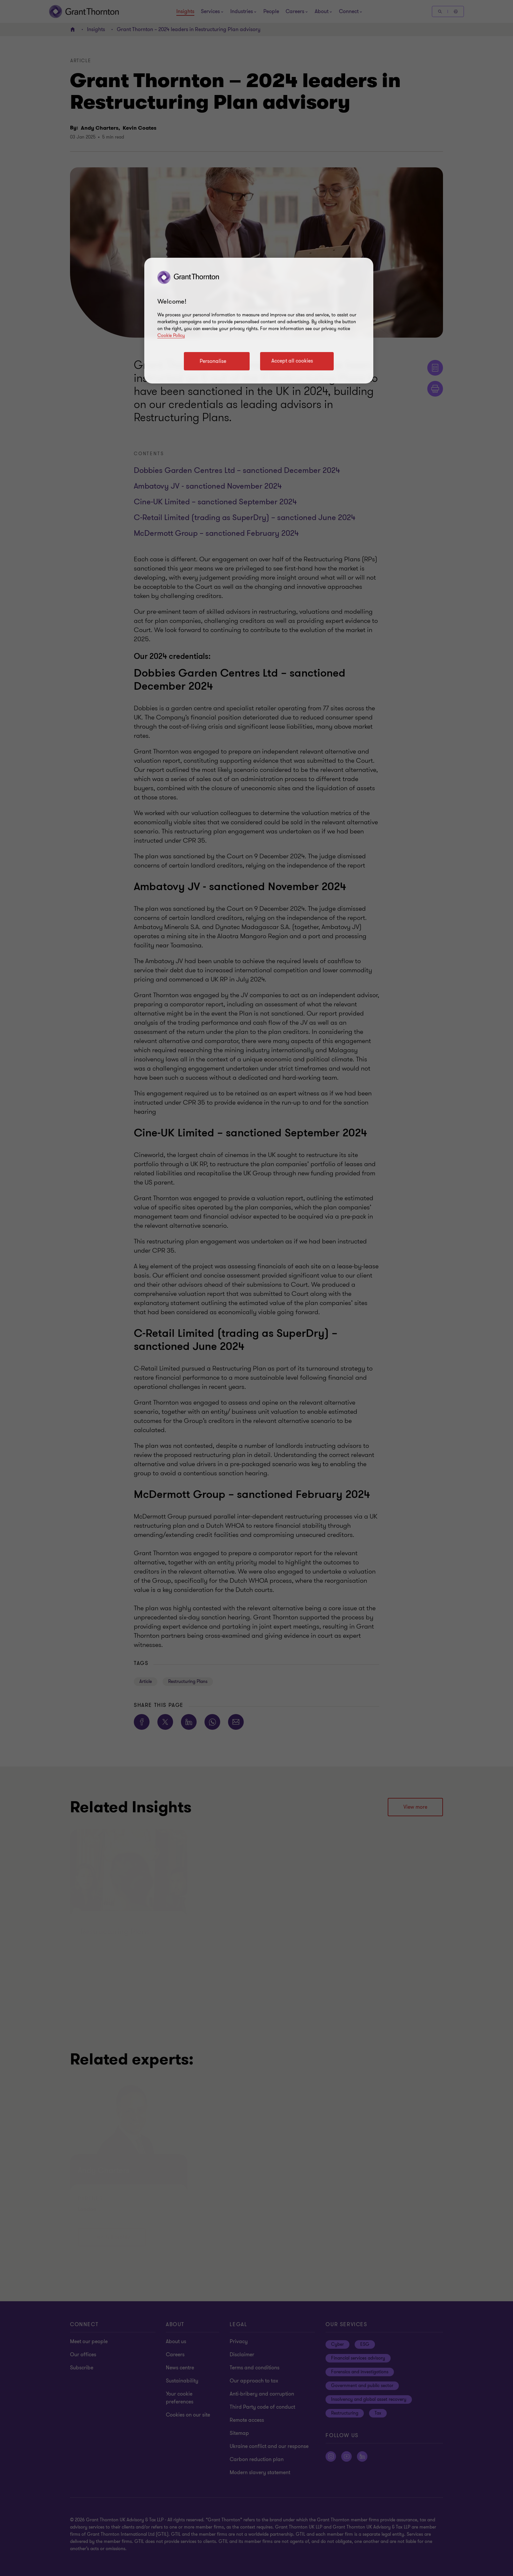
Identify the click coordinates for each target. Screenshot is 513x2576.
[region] (258, 320)
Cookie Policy (171, 335)
